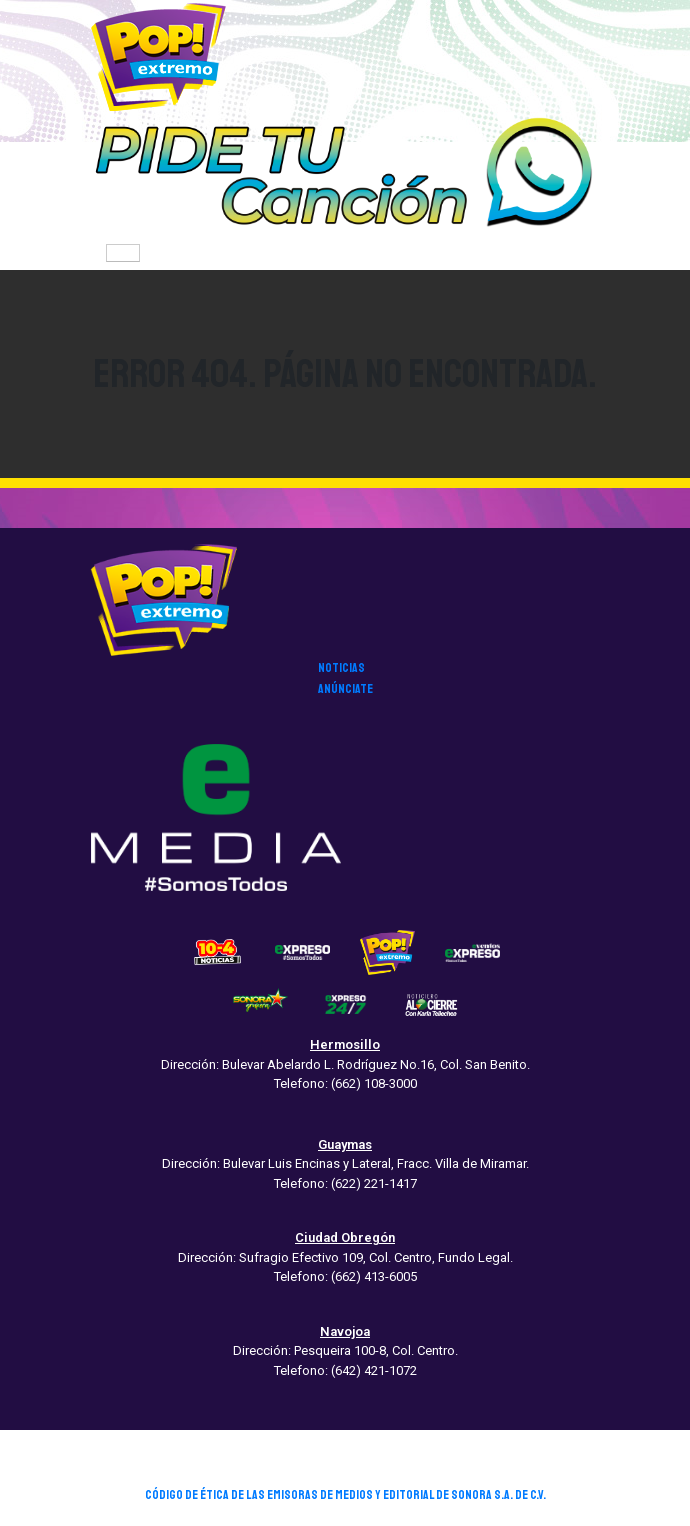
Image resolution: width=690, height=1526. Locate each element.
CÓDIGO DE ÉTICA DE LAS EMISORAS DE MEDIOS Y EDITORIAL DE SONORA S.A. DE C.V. (345, 1495)
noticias (341, 668)
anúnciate (345, 689)
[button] (345, 175)
